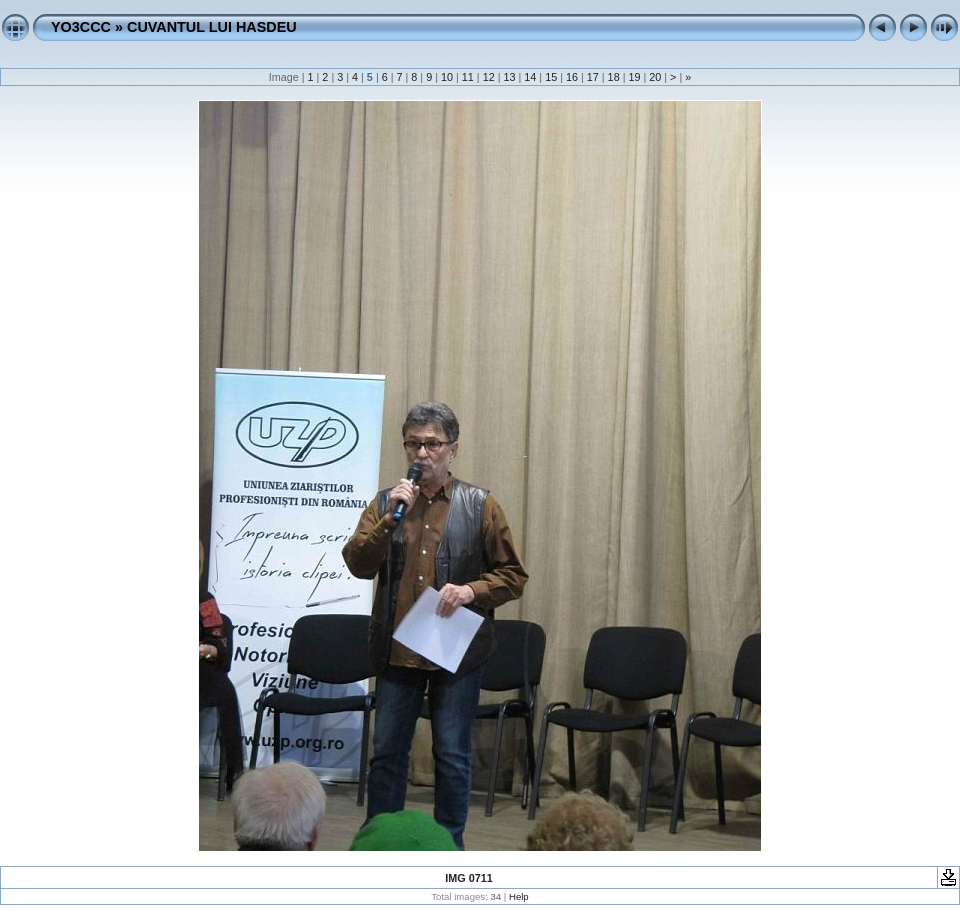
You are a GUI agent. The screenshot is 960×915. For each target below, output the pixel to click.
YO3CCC (81, 27)
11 (468, 77)
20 (655, 77)
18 (614, 77)
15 (551, 77)
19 (634, 77)
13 (509, 77)
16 (572, 77)
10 (447, 77)
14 (530, 77)
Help (519, 896)
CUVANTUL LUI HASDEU (212, 27)
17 (593, 77)
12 (489, 77)
